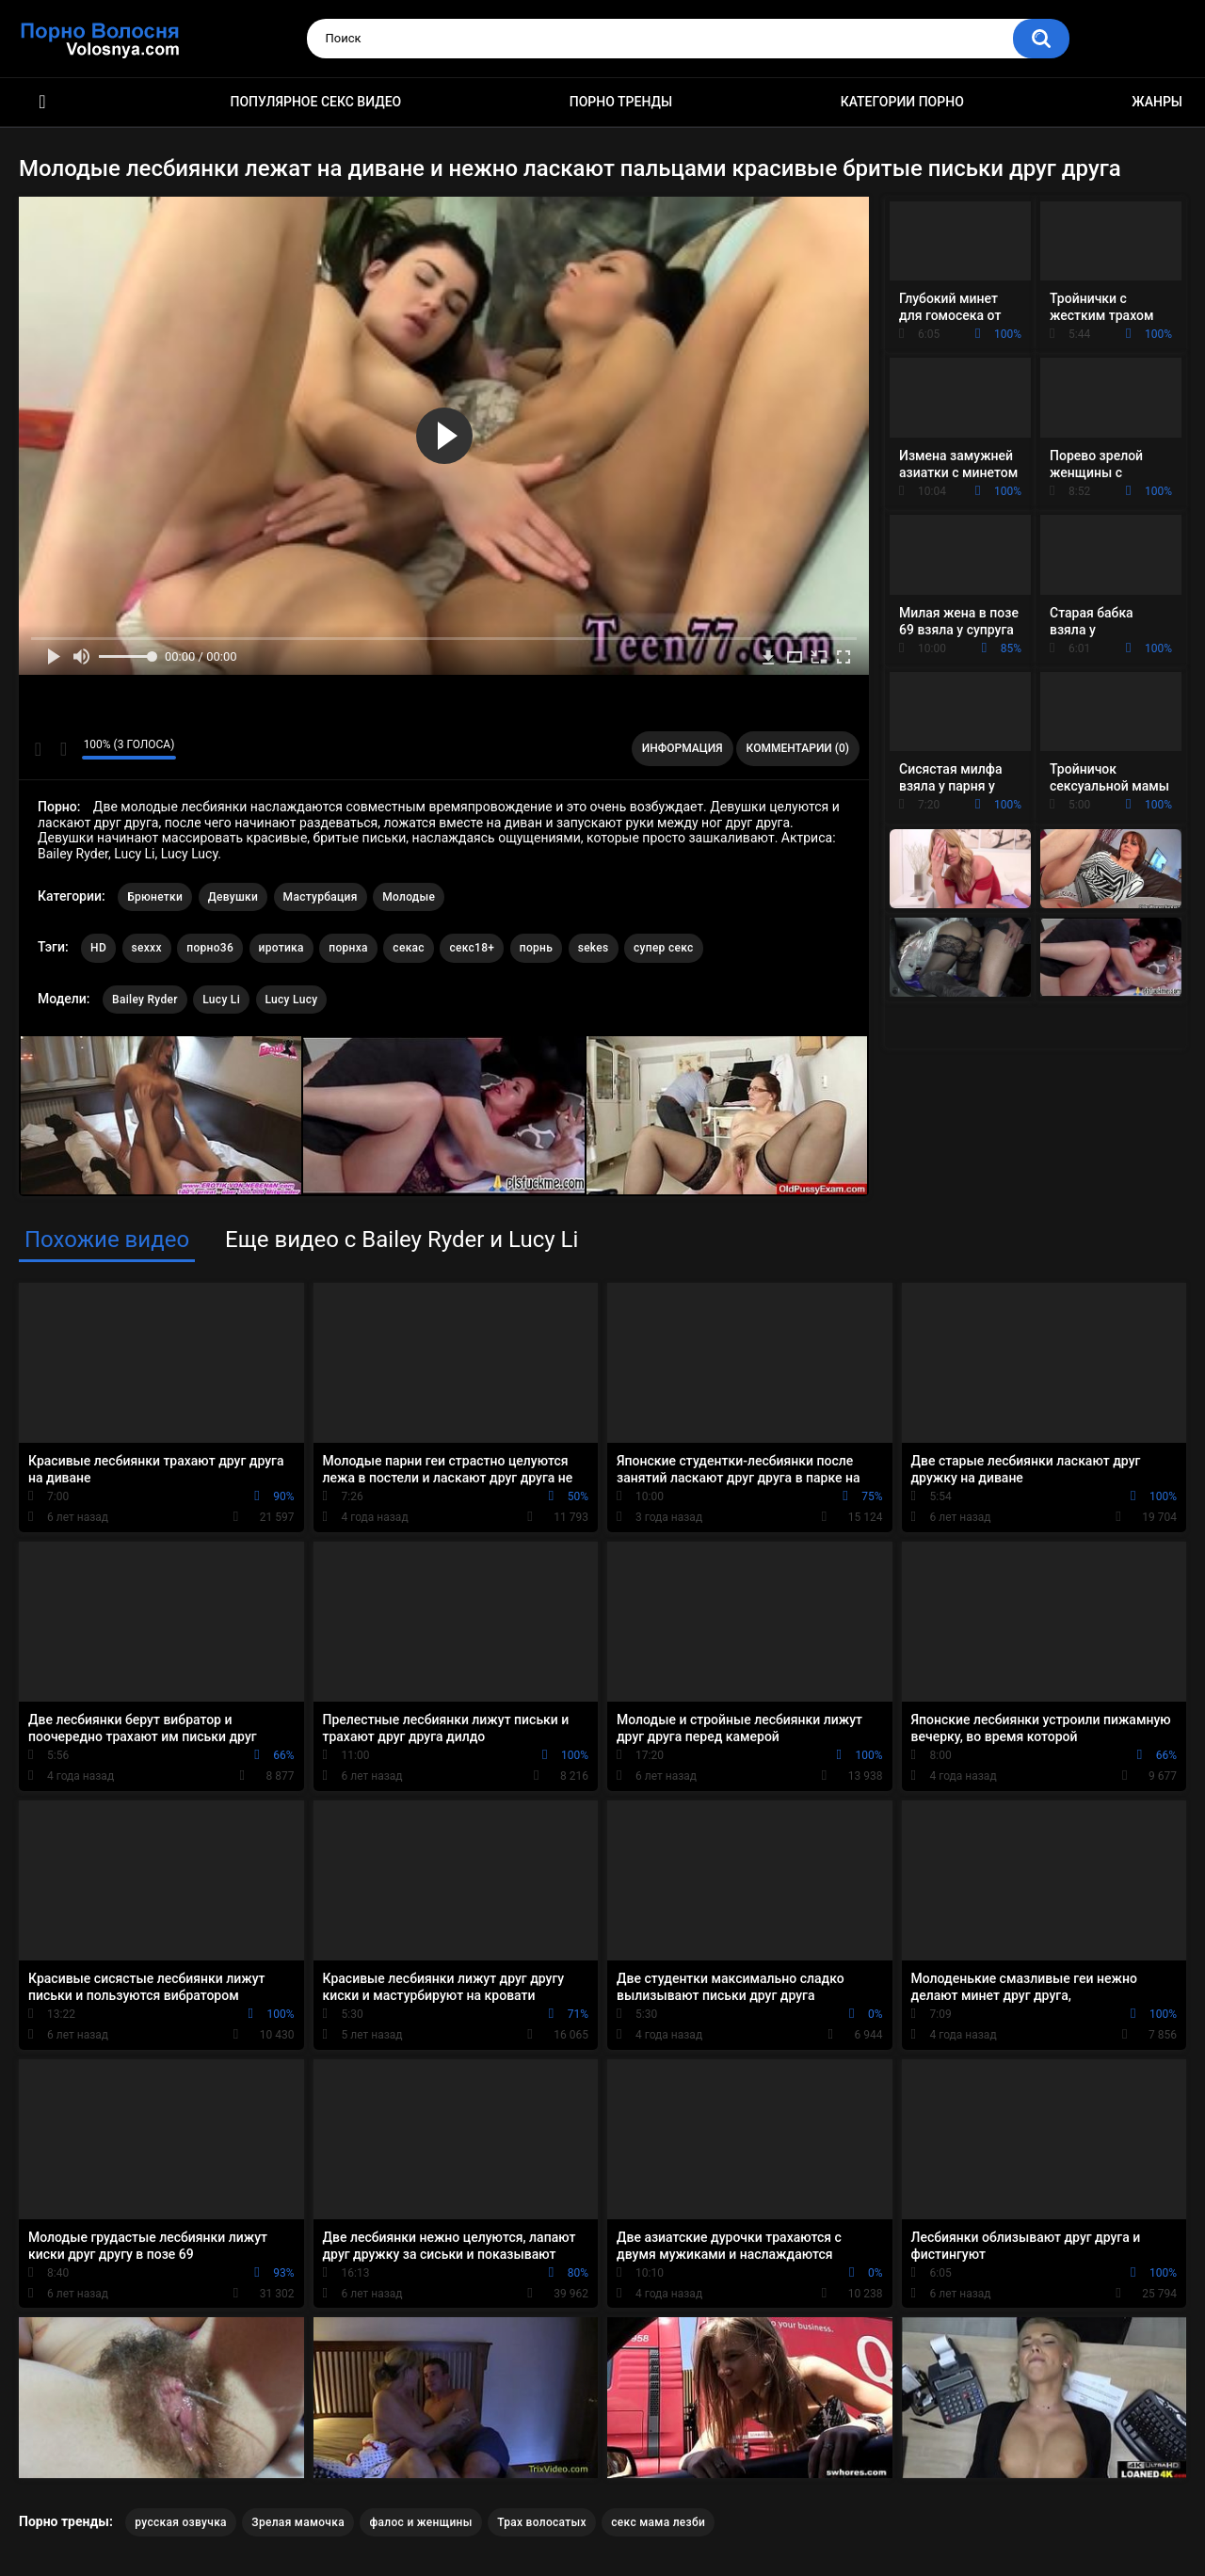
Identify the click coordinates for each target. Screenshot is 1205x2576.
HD (98, 947)
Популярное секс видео (316, 101)
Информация (682, 748)
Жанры (1157, 101)
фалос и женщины (420, 2522)
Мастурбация (320, 897)
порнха (348, 947)
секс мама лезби (658, 2522)
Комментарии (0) (798, 748)
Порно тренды (621, 101)
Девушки (233, 897)
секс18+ (471, 947)
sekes (593, 947)
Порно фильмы (42, 102)
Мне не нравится (62, 749)
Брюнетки (155, 897)
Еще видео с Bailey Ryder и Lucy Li (401, 1239)
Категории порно (902, 101)
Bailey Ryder (145, 999)
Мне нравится (38, 749)
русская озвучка (181, 2522)
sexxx (147, 947)
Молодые (408, 897)
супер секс (664, 947)
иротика (281, 947)
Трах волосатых (541, 2522)
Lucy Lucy (291, 999)
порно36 (209, 947)
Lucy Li (221, 999)
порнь (536, 947)
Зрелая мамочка (298, 2522)
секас (409, 947)
